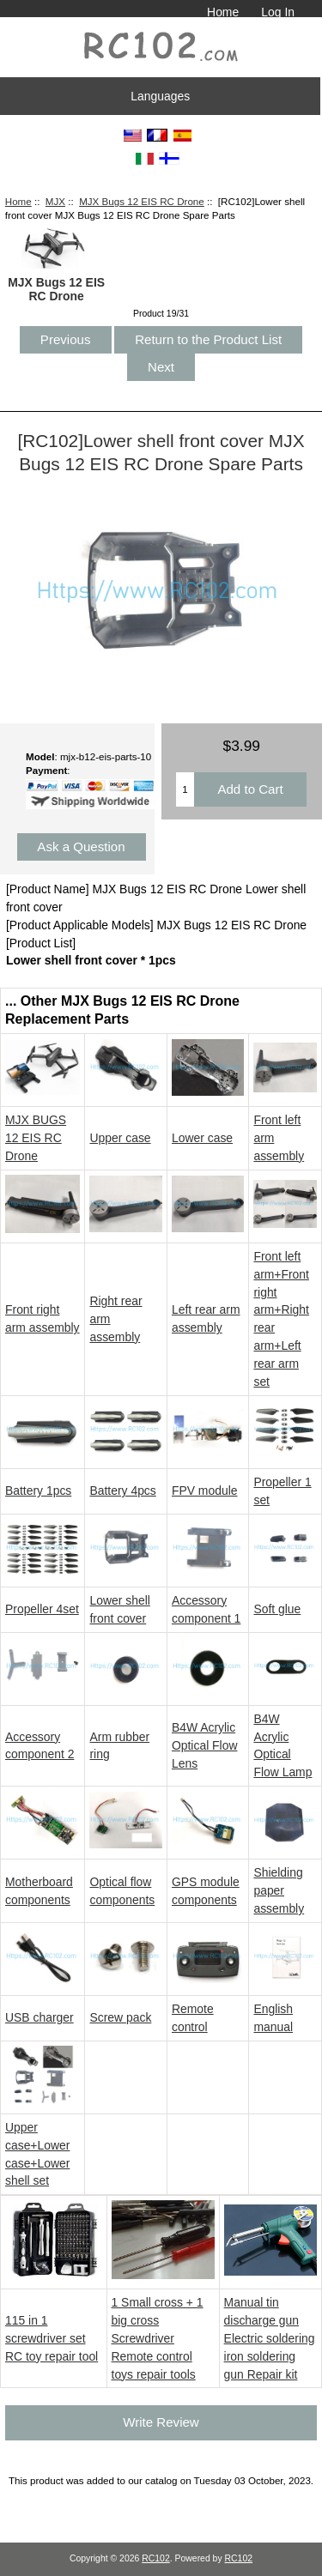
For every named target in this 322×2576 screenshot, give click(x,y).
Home (223, 12)
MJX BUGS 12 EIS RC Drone (35, 1138)
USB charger (39, 2017)
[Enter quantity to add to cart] (185, 789)
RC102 (156, 2558)
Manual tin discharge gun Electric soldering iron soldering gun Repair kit (269, 2338)
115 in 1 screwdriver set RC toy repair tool (51, 2338)
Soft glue (277, 1609)
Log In (278, 12)
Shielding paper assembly (278, 1890)
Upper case (119, 1138)
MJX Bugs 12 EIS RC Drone (141, 201)
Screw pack (120, 2017)
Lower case (202, 1138)
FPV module (205, 1490)
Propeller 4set (42, 1609)
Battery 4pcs (122, 1490)
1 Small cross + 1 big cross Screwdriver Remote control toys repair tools (158, 2338)
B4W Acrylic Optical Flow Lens (205, 1745)
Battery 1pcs (38, 1490)
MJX (55, 201)
